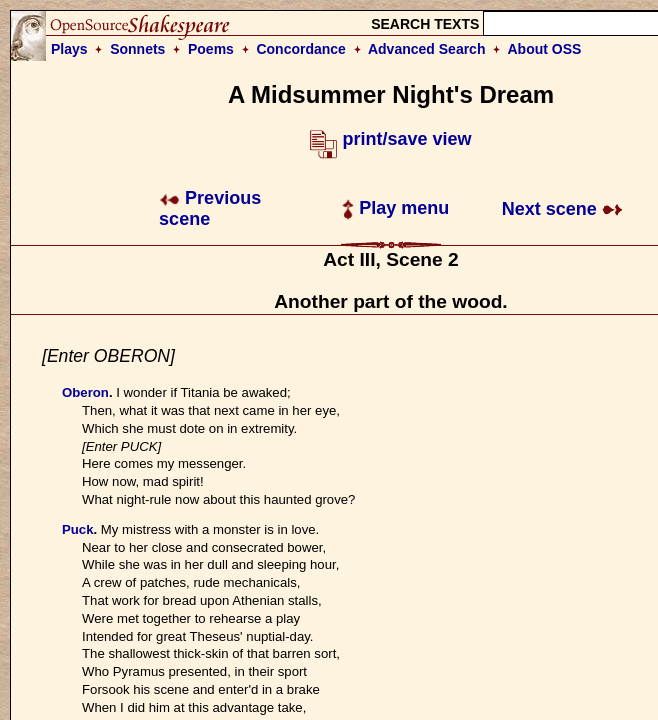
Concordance (300, 49)
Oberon (85, 392)
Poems (211, 49)
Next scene (562, 209)
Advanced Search (427, 49)
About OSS (545, 49)
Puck (78, 529)
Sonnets (137, 49)
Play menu (395, 208)
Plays (69, 49)
